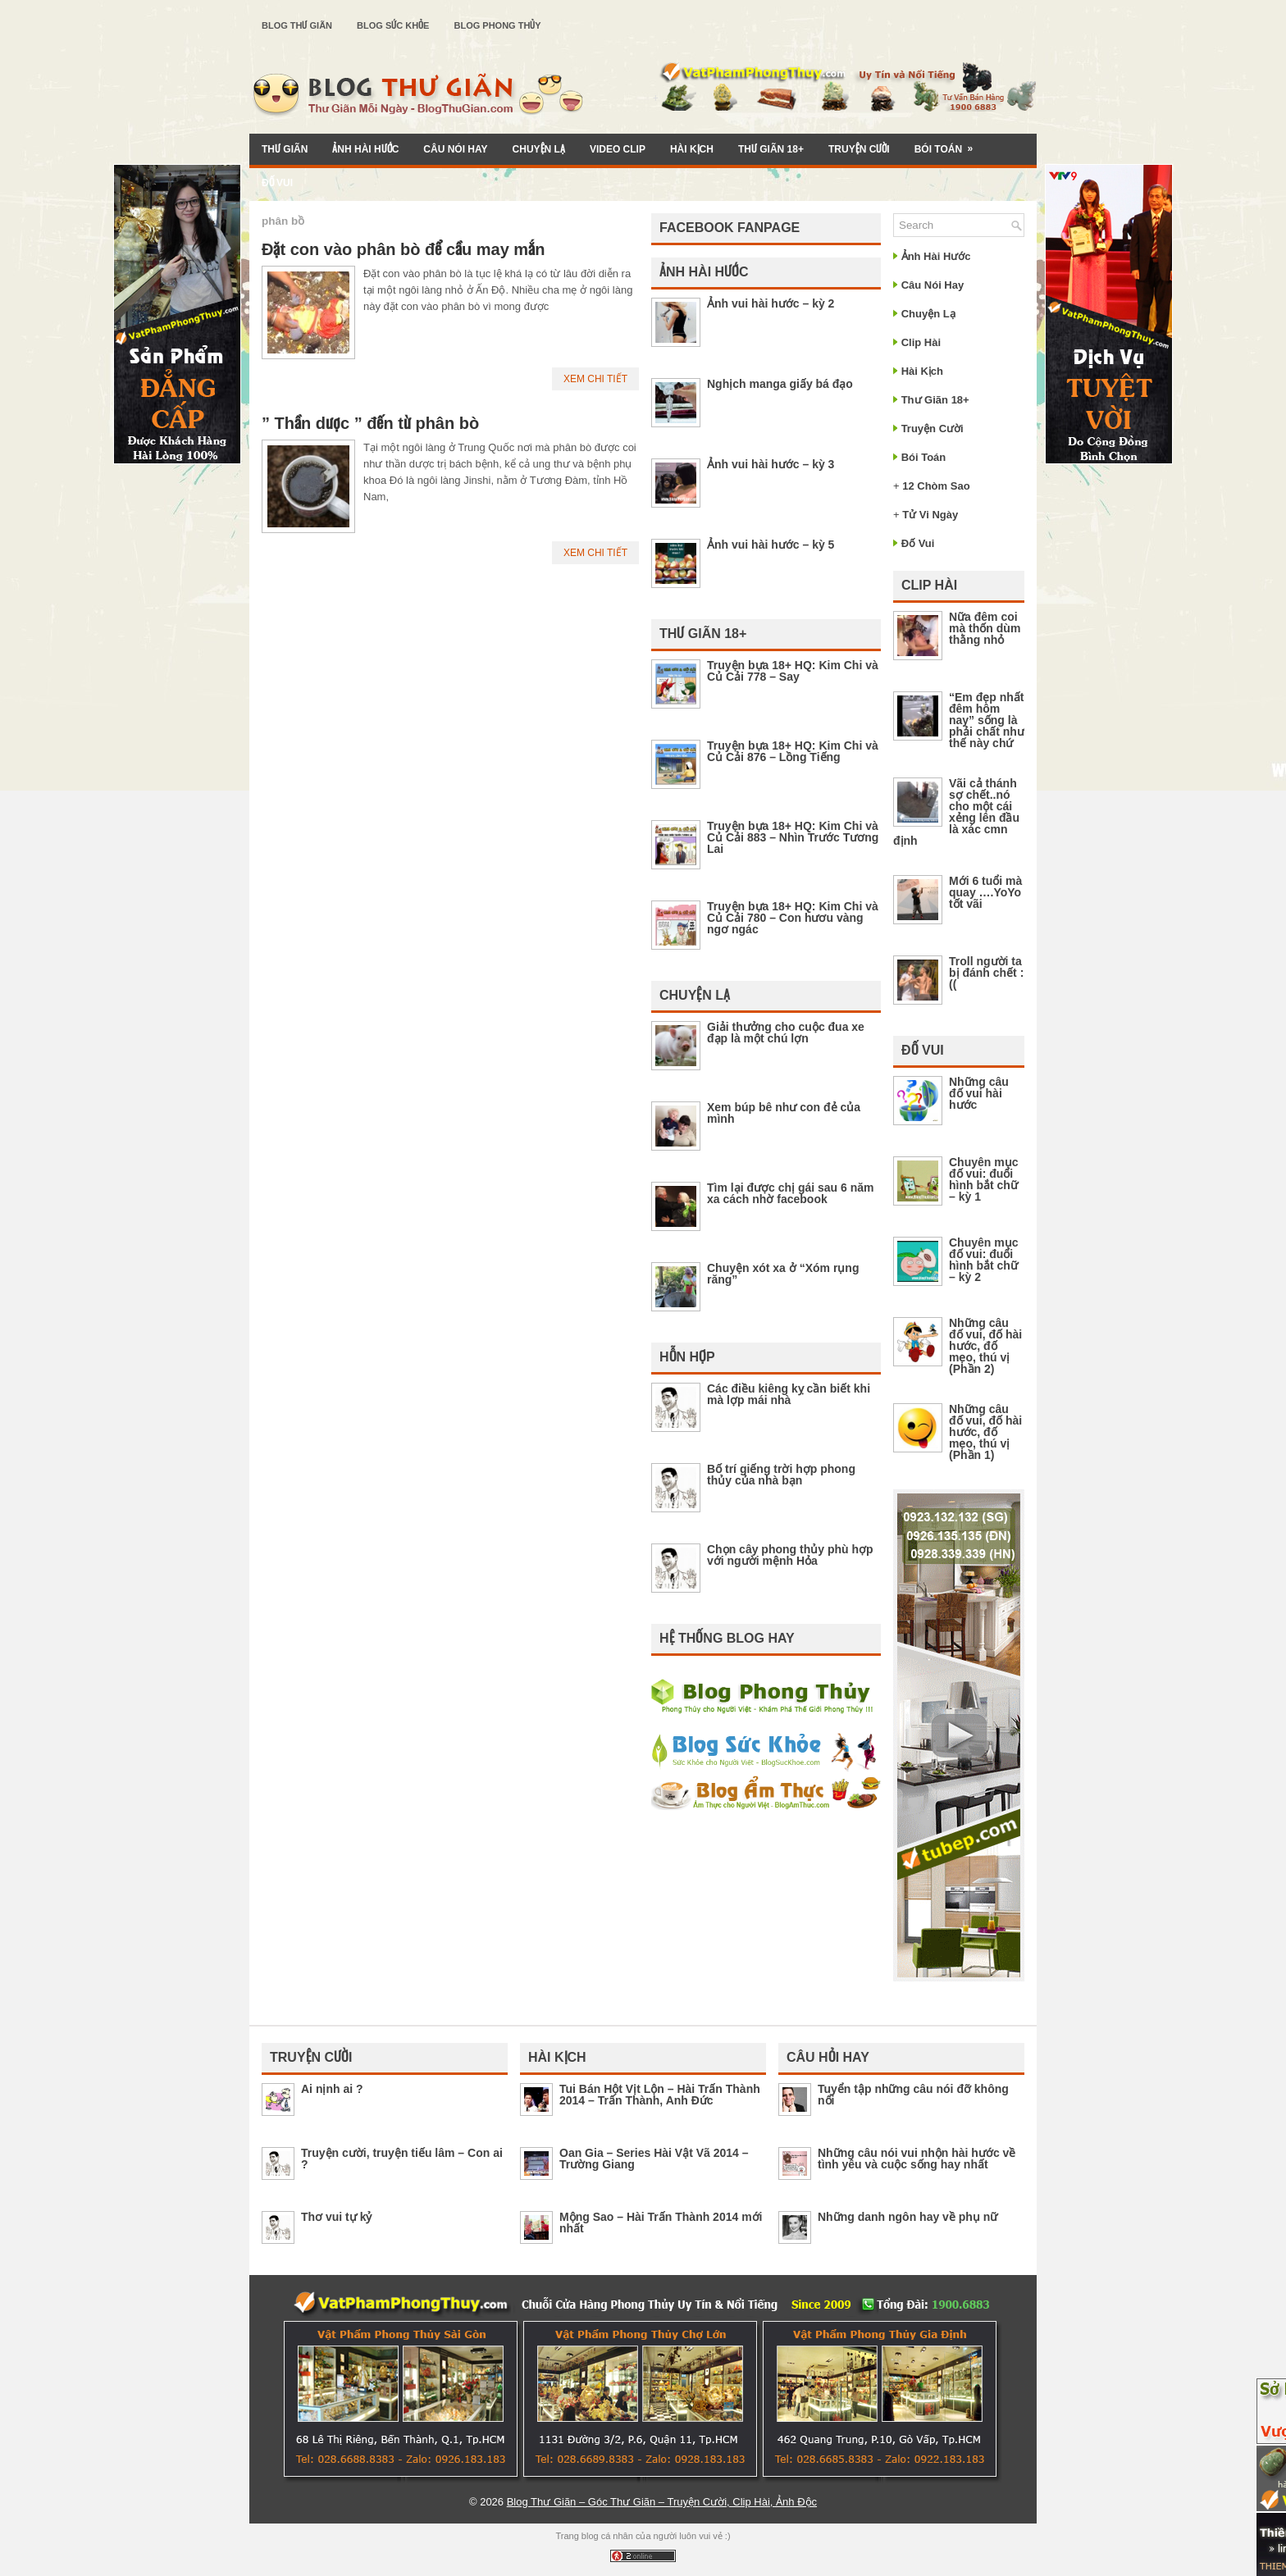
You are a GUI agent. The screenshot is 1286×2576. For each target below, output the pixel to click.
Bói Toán (948, 144)
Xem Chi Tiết (595, 379)
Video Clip (617, 149)
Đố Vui (277, 183)
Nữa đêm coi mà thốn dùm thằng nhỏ (984, 628)
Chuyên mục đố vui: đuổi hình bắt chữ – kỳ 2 (983, 1259)
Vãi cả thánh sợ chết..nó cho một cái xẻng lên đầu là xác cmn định (956, 812)
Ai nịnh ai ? (332, 2088)
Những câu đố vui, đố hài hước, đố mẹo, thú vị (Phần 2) (985, 1345)
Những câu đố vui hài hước (979, 1093)
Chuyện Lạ (539, 149)
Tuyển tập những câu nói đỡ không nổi (913, 2094)
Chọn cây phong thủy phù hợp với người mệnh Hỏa (790, 1555)
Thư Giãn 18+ (771, 149)
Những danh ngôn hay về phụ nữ (907, 2216)
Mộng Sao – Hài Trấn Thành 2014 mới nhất (661, 2222)
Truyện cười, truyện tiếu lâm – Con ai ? (402, 2158)
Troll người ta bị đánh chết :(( (986, 973)
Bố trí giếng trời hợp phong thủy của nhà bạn (781, 1474)
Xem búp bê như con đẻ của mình (783, 1113)
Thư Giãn (285, 149)
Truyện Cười (859, 149)
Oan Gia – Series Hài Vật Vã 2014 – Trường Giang (654, 2158)
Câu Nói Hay (455, 149)
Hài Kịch (692, 149)
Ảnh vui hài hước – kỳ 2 (770, 303)
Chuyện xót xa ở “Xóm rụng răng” (783, 1273)
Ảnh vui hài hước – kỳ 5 (770, 544)
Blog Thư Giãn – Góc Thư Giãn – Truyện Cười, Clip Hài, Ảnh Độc (662, 2502)
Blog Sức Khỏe (393, 25)
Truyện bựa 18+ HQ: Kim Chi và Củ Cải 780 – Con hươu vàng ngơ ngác (792, 918)
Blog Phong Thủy (497, 25)
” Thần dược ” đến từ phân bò (370, 423)
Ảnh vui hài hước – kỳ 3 (770, 464)
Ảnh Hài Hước (365, 149)
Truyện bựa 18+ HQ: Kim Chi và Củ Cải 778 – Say (792, 671)
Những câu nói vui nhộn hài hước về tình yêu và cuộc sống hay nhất (916, 2158)
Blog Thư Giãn (297, 25)
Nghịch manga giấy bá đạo (780, 383)
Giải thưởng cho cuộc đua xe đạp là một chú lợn (785, 1032)
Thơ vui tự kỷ (336, 2216)
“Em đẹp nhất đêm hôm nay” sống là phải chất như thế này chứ (986, 720)
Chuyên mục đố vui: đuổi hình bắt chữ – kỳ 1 (983, 1179)
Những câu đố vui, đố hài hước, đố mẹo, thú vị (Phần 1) (985, 1431)
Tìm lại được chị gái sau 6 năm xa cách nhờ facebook (790, 1193)
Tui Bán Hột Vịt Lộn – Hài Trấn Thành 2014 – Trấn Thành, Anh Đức (659, 2094)
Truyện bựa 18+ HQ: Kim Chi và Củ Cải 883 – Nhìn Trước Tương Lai (792, 837)
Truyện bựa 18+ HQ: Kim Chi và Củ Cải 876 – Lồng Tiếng (792, 751)
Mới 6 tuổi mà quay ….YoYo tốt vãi (985, 892)
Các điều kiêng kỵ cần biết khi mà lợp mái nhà (788, 1394)
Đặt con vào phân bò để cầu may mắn (403, 249)
